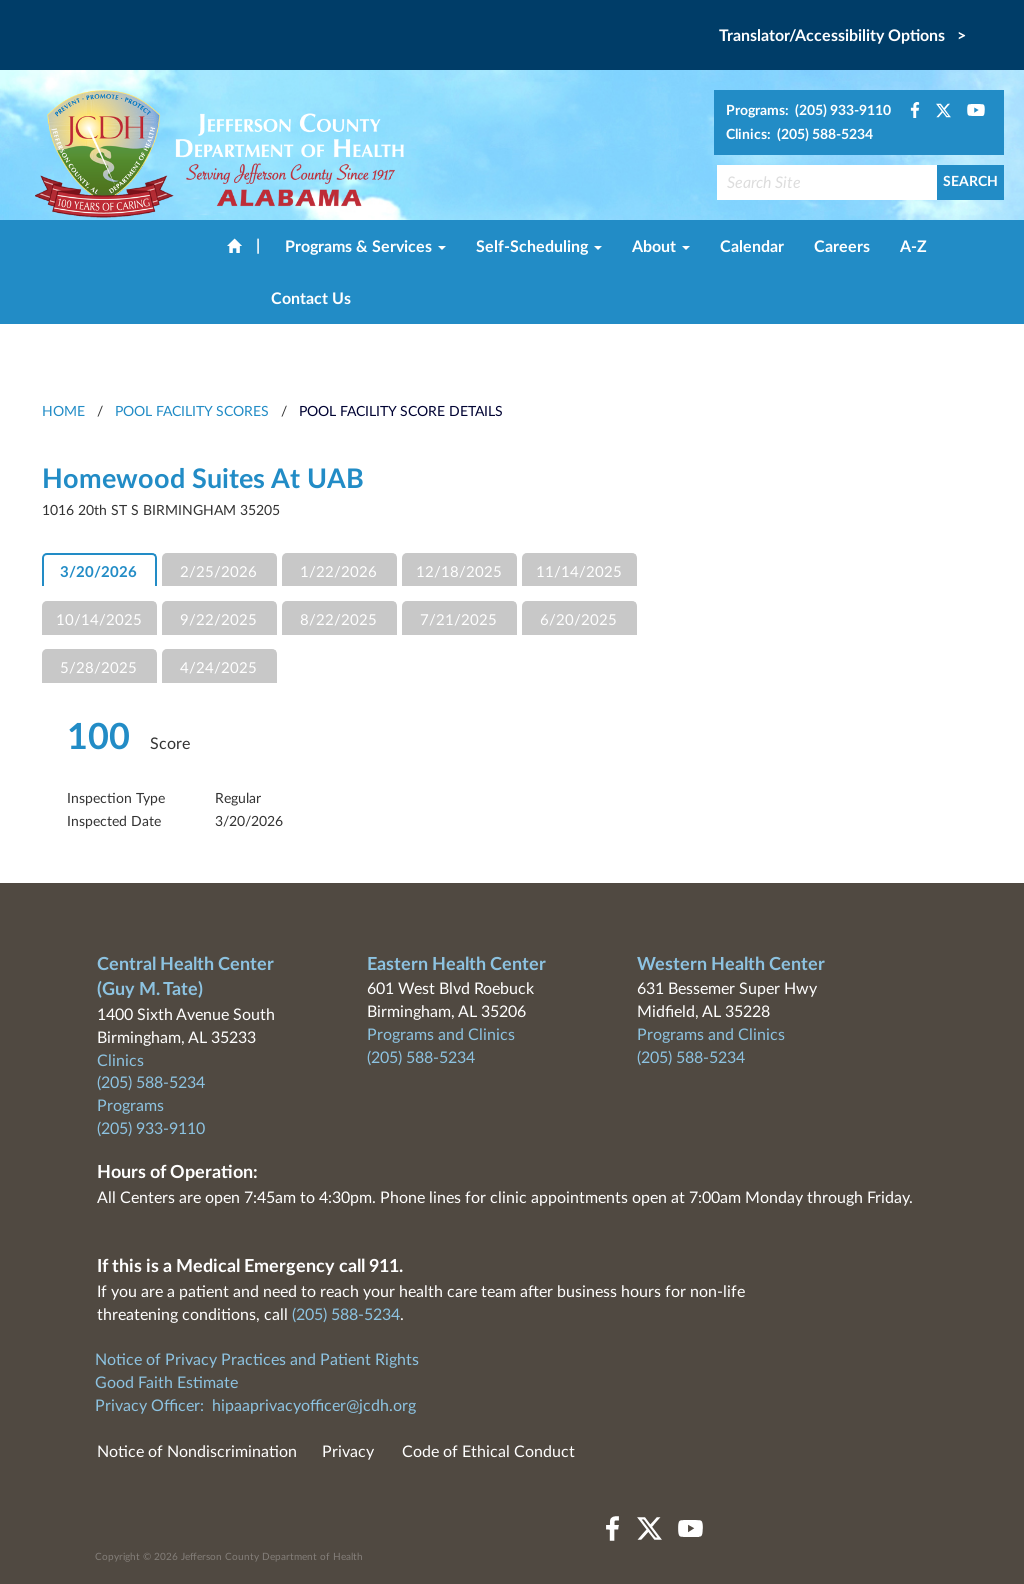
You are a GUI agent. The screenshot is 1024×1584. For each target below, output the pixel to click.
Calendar (752, 247)
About (661, 247)
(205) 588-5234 (151, 1083)
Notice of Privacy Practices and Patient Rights (257, 1360)
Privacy (348, 1452)
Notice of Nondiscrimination (197, 1452)
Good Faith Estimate (166, 1383)
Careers (842, 247)
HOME (63, 412)
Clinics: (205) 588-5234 (799, 135)
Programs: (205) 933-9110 (808, 111)
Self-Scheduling (539, 247)
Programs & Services (365, 247)
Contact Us (311, 299)
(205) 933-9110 (151, 1129)
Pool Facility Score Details (401, 412)
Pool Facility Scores (192, 412)
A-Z (913, 247)
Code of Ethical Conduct (488, 1452)
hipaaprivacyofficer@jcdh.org (314, 1406)
